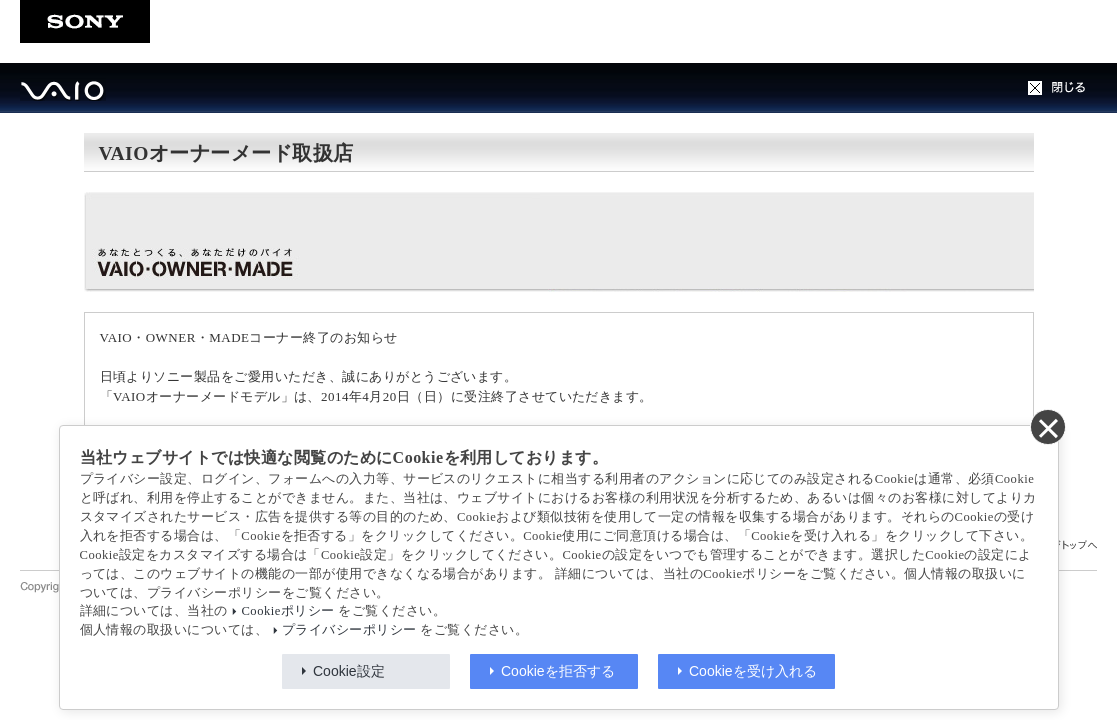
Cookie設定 (349, 671)
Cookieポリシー (287, 611)
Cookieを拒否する (558, 671)
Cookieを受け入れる (753, 671)
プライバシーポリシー (349, 630)
